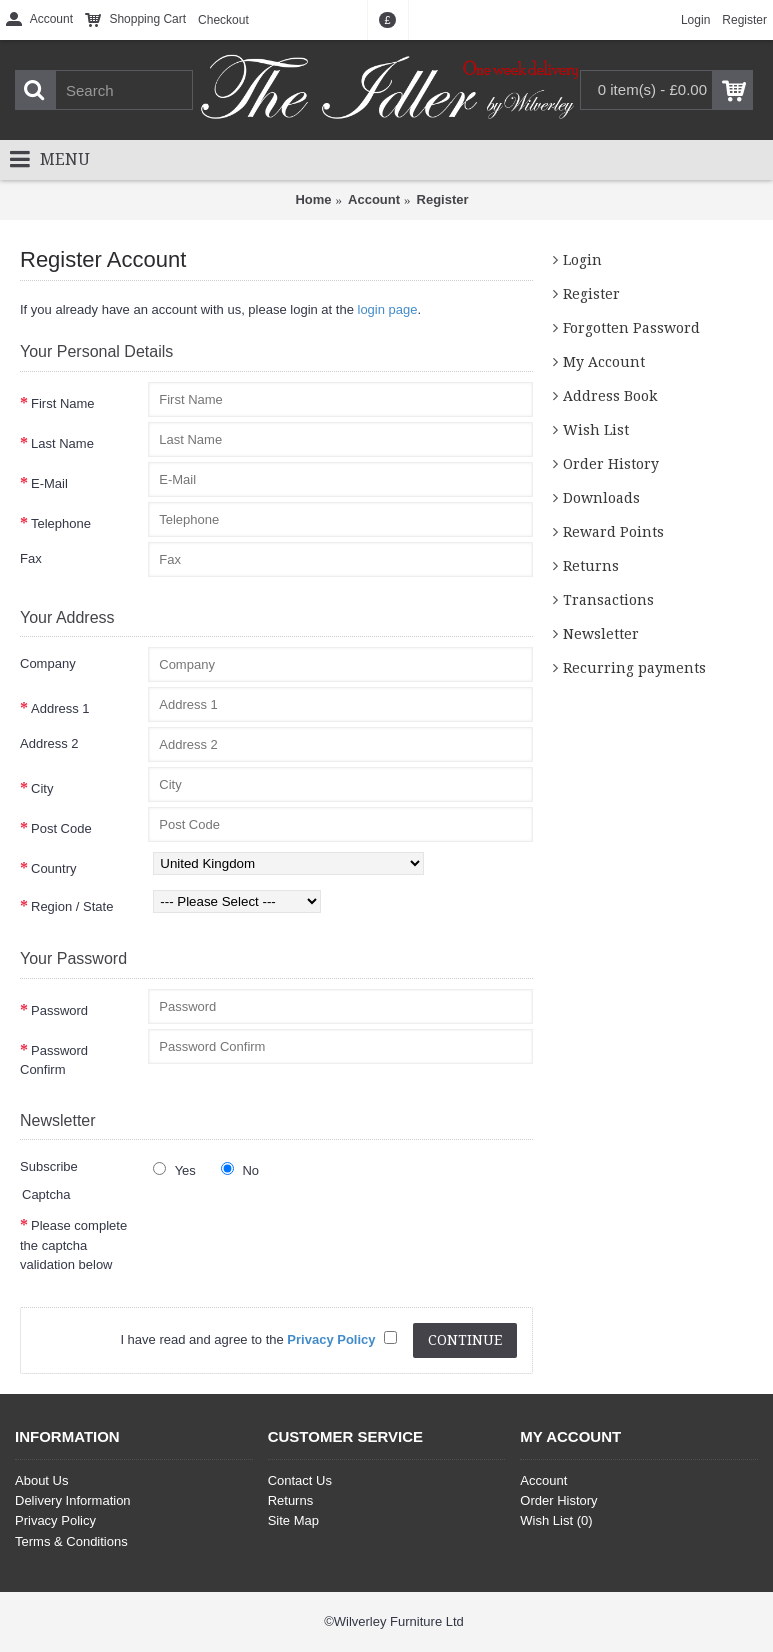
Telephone (61, 523)
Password (59, 1010)
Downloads (601, 498)
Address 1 (60, 708)
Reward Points (613, 532)
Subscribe (49, 1166)
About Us (41, 1480)
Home (313, 199)
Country (54, 868)
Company (48, 663)
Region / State (72, 906)
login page (388, 309)
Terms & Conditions (71, 1541)
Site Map (293, 1520)
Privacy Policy (55, 1520)
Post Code (61, 828)
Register (443, 199)
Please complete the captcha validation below (73, 1245)
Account (374, 199)
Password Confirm (54, 1060)
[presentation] (300, 1243)
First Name (63, 403)
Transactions (608, 600)
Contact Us (300, 1480)
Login (582, 260)
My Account (604, 362)
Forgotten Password (631, 328)
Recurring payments (634, 668)
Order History (611, 464)
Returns (591, 566)
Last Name (62, 443)
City (42, 788)
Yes (174, 1170)
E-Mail (49, 483)
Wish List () (556, 1520)
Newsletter (601, 634)
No (240, 1170)
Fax (31, 558)
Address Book (610, 396)
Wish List (596, 430)
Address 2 (49, 743)
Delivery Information (73, 1500)
